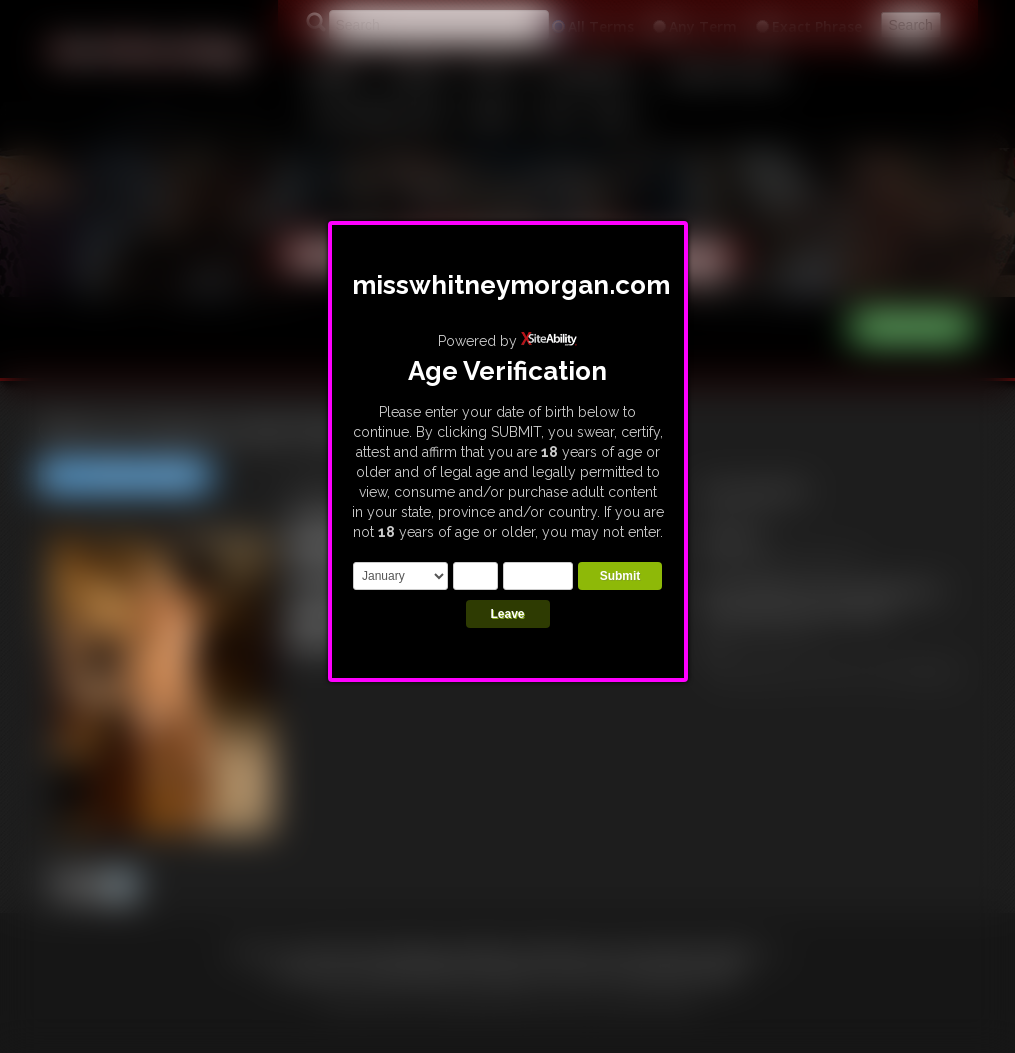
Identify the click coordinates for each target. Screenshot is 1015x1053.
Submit (620, 576)
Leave (507, 614)
